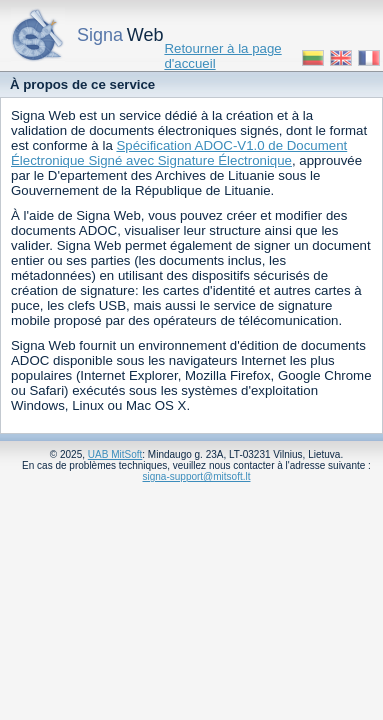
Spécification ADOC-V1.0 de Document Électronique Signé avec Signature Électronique (179, 153)
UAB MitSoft (115, 454)
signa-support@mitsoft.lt (197, 476)
